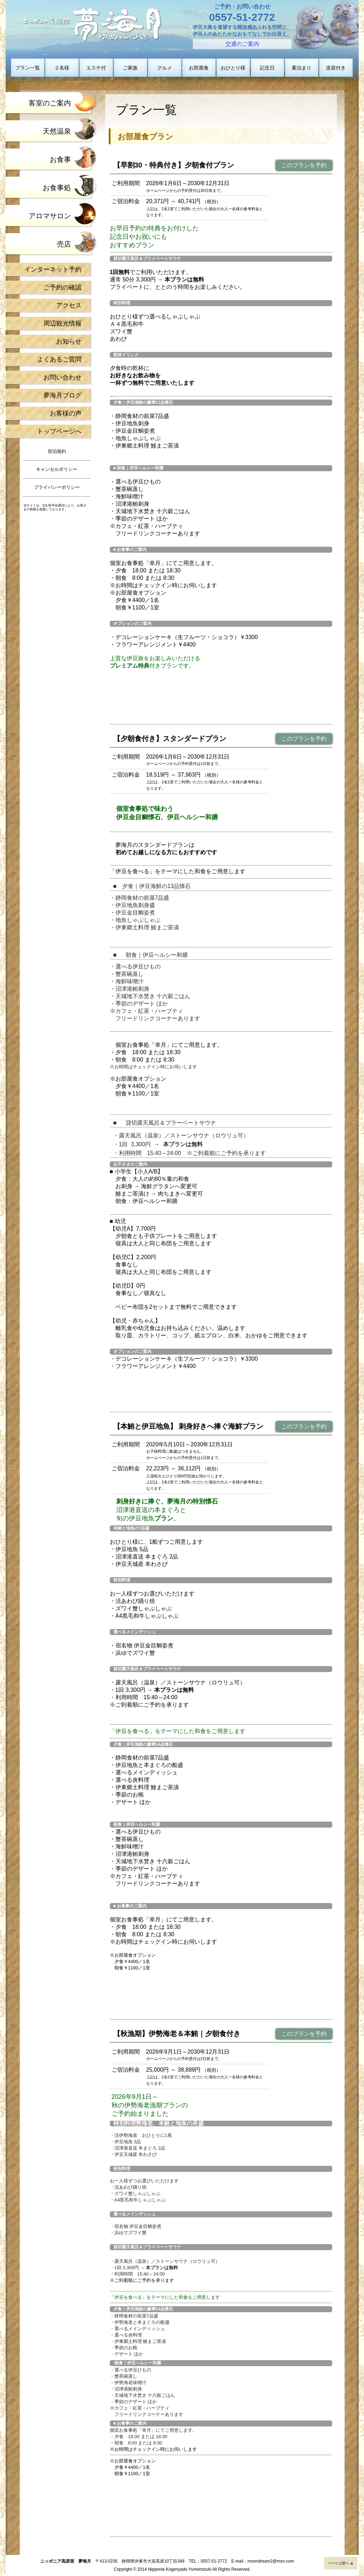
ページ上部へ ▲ (340, 2563)
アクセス (69, 305)
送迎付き (336, 68)
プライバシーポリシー (57, 487)
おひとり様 (233, 68)
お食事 (60, 159)
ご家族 (130, 68)
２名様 (61, 68)
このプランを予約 (304, 165)
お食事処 (57, 188)
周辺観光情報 (62, 323)
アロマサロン (50, 216)
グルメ (164, 68)
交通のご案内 (242, 44)
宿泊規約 (57, 451)
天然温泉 (57, 131)
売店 (64, 244)
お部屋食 (199, 68)
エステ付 (96, 68)
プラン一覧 (27, 68)
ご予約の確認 (62, 287)
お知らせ (69, 341)
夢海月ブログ (62, 395)
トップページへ (59, 431)
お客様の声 (66, 413)
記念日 (267, 68)
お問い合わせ (62, 377)
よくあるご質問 (59, 359)
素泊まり (301, 68)
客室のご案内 (50, 103)
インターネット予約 (53, 269)
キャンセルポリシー (56, 469)
